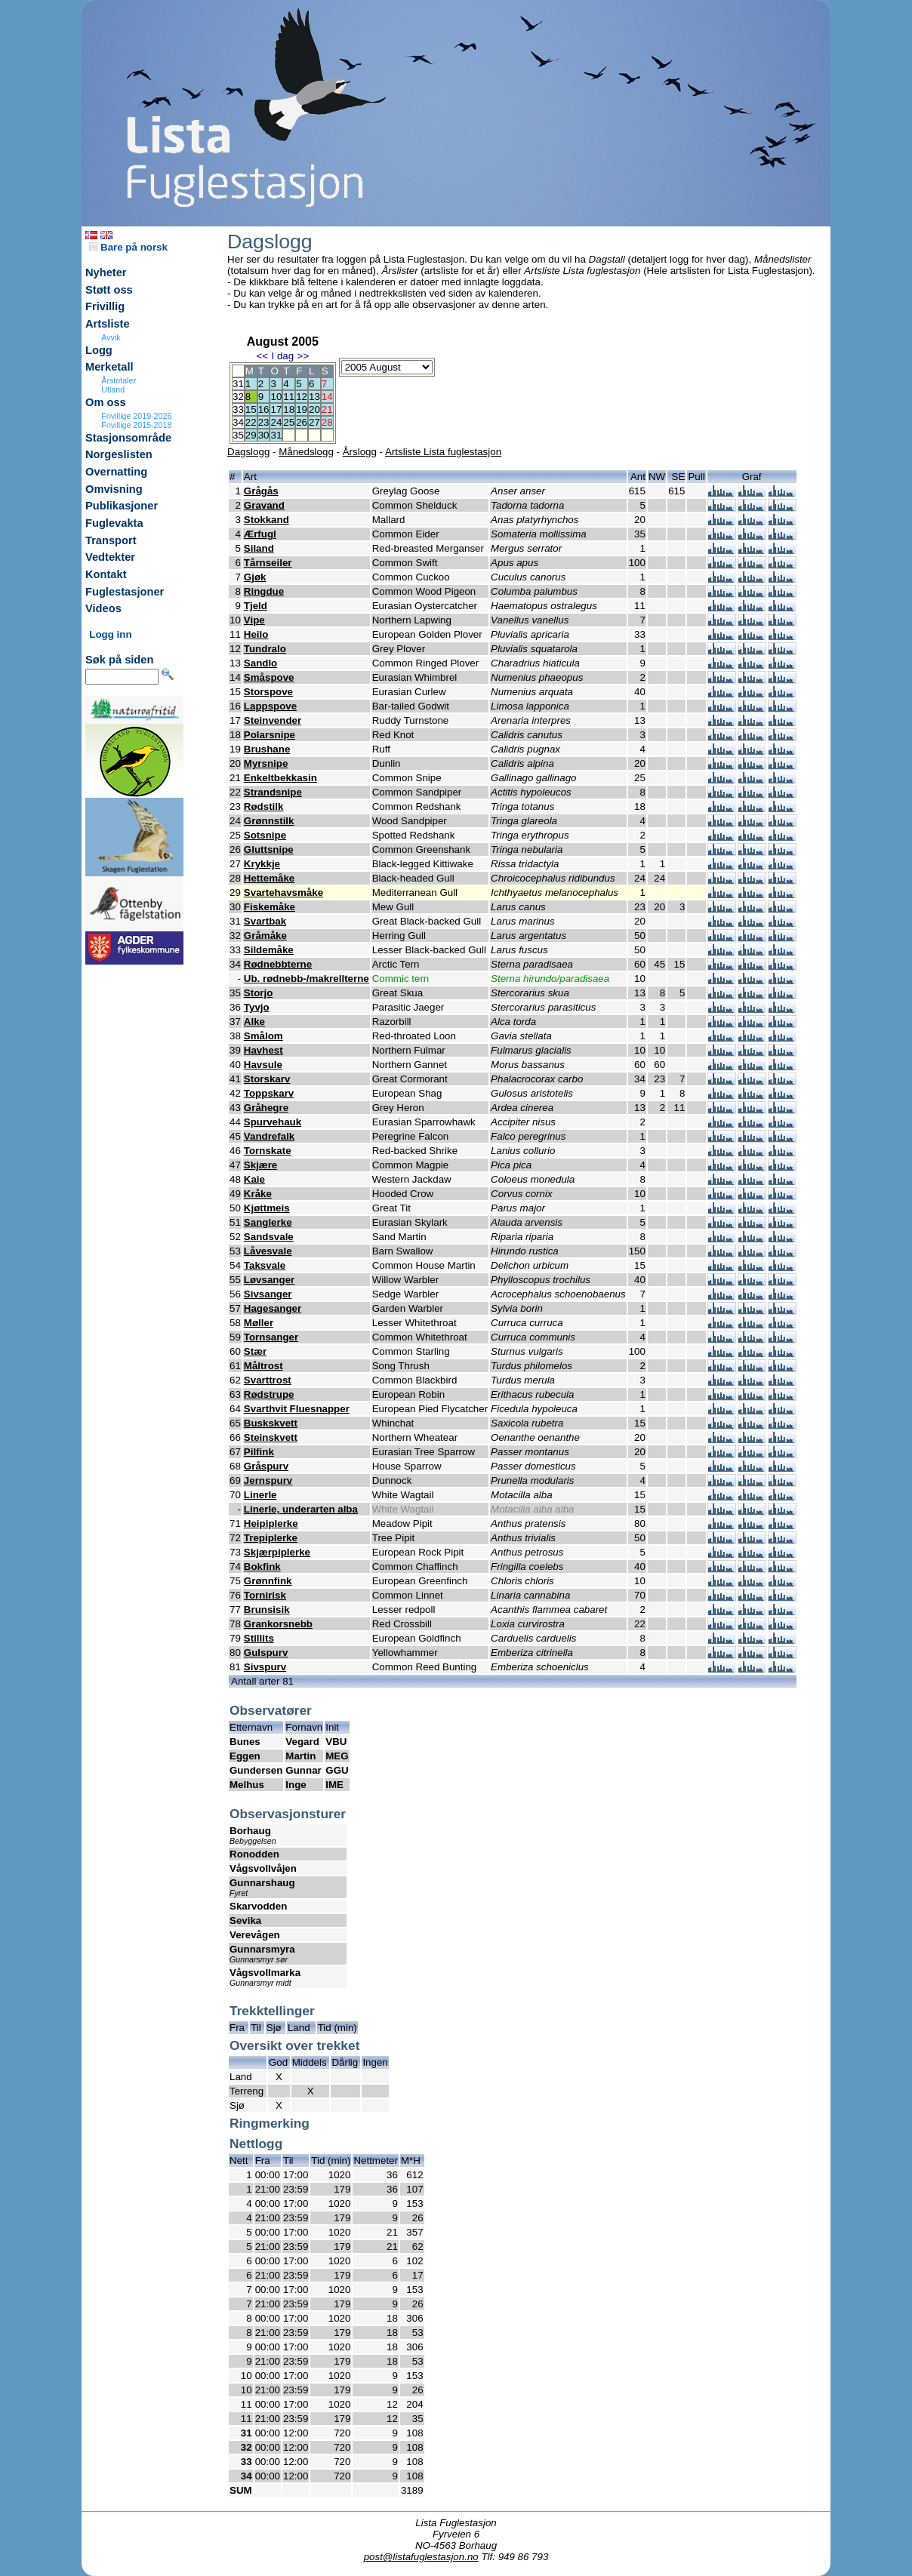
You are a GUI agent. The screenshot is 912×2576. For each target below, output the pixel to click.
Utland (113, 389)
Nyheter (106, 272)
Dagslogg (248, 451)
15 (251, 409)
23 (264, 422)
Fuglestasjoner (124, 592)
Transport (111, 540)
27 (314, 422)
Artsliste (107, 324)
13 (314, 396)
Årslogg (360, 451)
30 (264, 435)
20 (314, 409)
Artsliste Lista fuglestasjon (443, 451)
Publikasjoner (121, 506)
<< (262, 356)
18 (288, 409)
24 (276, 422)
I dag (282, 356)
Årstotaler (118, 380)
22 (251, 422)
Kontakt (106, 574)
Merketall (109, 367)
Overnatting (116, 472)
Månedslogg (306, 451)
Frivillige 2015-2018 (136, 424)
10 (276, 396)
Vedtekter (110, 557)
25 (288, 422)
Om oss (105, 402)
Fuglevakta (114, 523)
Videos (103, 608)
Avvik (110, 337)
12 (301, 396)
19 (301, 409)
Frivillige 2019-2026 (136, 415)
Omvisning (114, 489)
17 (276, 409)
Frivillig (105, 306)
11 (288, 396)
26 (301, 422)
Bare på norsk (128, 247)
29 (251, 435)
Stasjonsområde (128, 438)
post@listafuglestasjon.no (421, 2556)
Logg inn (110, 634)
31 (276, 435)
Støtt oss (109, 290)
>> (303, 356)
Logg (98, 350)
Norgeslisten (119, 454)
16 (264, 409)
